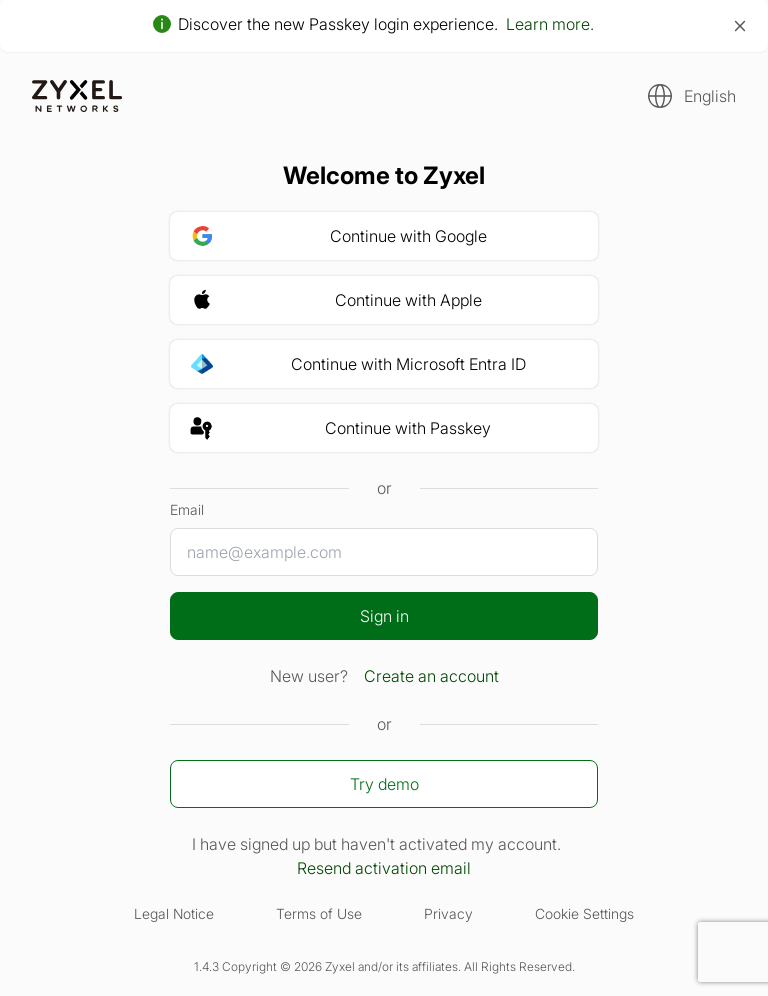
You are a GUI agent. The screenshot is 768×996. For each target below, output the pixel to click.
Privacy (448, 913)
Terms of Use (319, 913)
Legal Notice (174, 913)
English (710, 96)
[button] (686, 96)
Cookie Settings (584, 913)
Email (187, 509)
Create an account (431, 676)
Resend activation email (384, 868)
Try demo (384, 784)
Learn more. (550, 24)
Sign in (384, 616)
